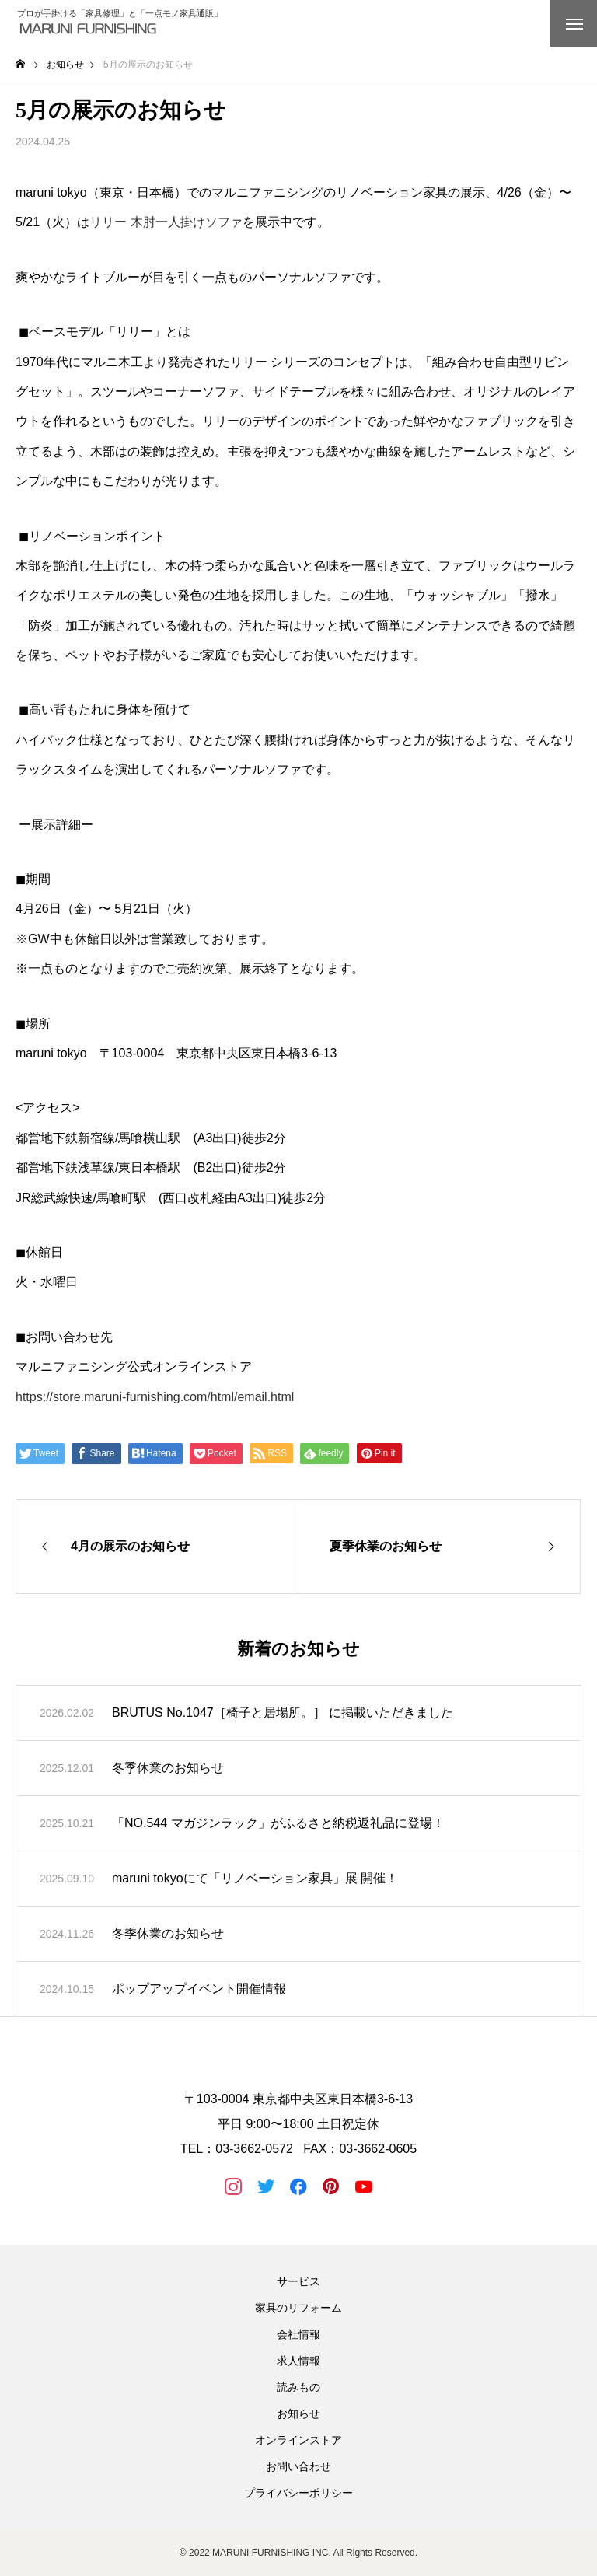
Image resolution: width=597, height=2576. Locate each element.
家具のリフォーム (298, 2307)
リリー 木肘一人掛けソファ (165, 222)
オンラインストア (298, 2439)
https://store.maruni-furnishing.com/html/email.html (155, 1396)
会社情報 (298, 2334)
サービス (298, 2281)
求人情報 (298, 2360)
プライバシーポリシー (298, 2492)
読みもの (298, 2387)
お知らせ (298, 2413)
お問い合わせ (298, 2466)
